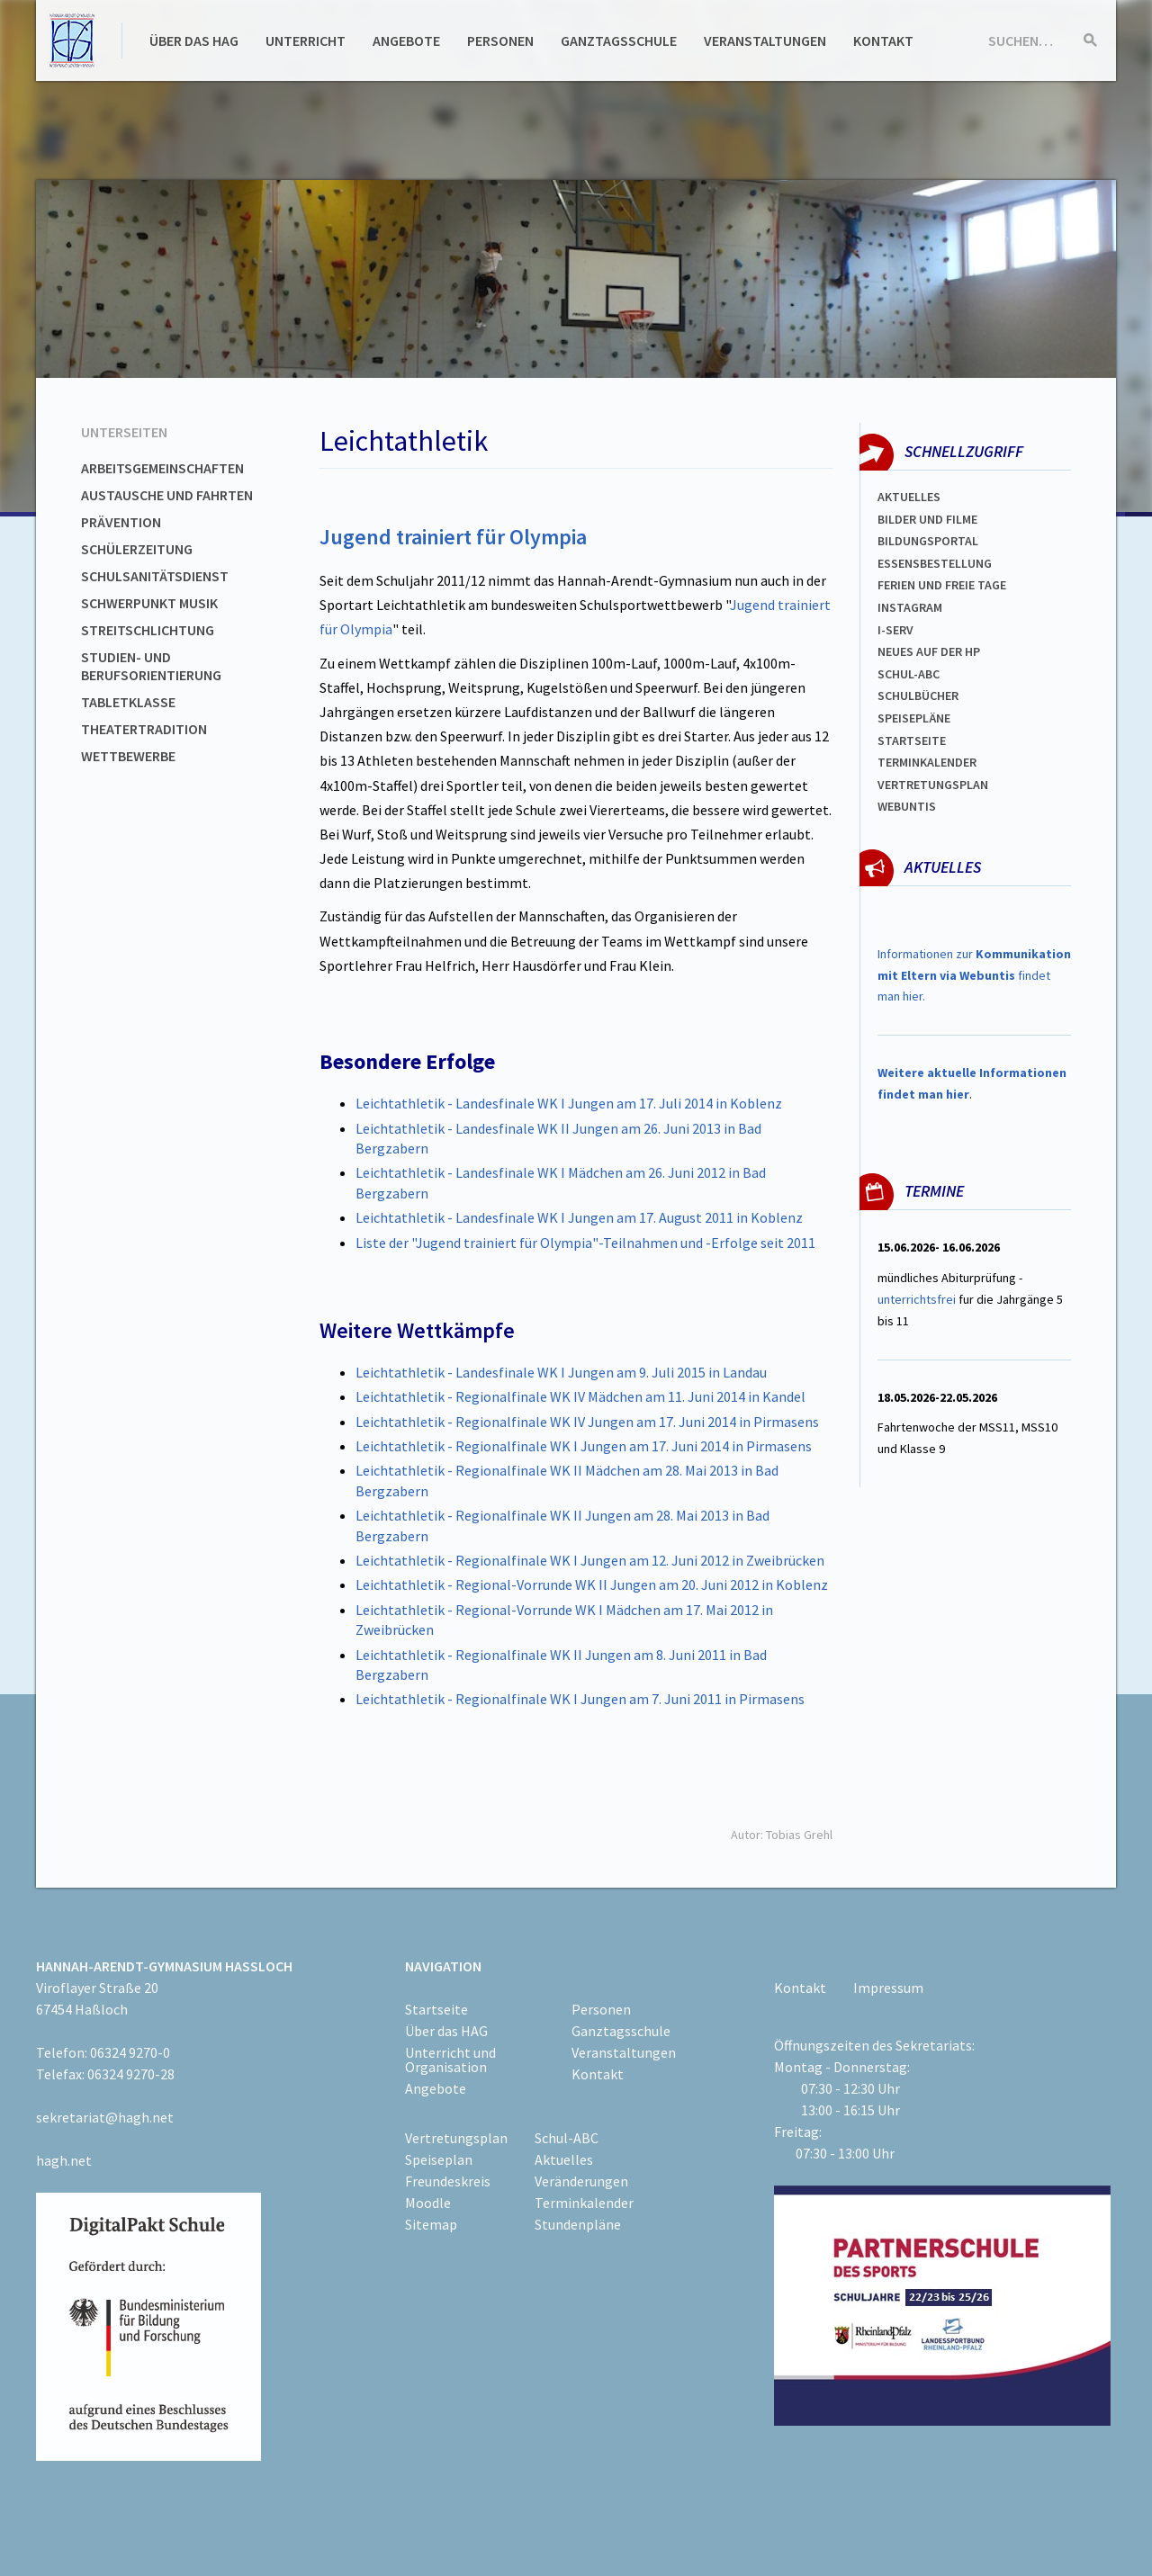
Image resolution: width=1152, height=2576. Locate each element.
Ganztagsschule (619, 40)
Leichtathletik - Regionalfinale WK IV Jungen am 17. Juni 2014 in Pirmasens (587, 1422)
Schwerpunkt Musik (149, 603)
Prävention (121, 522)
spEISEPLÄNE (914, 718)
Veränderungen (581, 2181)
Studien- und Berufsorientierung (151, 666)
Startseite (912, 740)
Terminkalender (927, 762)
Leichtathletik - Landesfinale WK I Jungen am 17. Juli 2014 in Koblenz (569, 1103)
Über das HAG (193, 40)
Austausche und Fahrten (167, 495)
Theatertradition (144, 729)
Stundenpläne (578, 2224)
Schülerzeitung (137, 549)
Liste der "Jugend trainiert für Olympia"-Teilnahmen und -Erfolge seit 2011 (585, 1243)
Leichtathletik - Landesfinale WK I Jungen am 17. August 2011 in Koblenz (579, 1217)
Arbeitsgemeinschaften (162, 468)
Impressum (888, 1988)
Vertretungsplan (933, 784)
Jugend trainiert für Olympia (453, 537)
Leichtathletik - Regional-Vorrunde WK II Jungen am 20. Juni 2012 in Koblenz (592, 1584)
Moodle (428, 2203)
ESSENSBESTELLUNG (935, 563)
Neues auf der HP (929, 651)
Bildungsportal (928, 541)
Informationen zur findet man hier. (974, 975)
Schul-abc (909, 674)
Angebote (406, 40)
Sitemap (431, 2224)
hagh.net (64, 2160)
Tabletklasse (128, 702)
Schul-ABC (566, 2138)
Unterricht (306, 40)
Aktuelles (909, 497)
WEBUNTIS (907, 806)
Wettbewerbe (128, 756)
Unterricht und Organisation (450, 2059)
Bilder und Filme (927, 519)
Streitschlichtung (147, 630)
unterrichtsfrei (917, 1299)
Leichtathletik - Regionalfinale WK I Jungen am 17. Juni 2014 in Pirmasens (584, 1446)
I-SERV (896, 630)
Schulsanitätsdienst (155, 576)
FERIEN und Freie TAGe (942, 585)
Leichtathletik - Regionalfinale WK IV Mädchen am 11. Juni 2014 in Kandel (581, 1396)
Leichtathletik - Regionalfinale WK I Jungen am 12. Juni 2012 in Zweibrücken (590, 1560)
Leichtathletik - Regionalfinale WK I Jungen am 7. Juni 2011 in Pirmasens (580, 1699)
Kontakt (883, 40)
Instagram (910, 607)
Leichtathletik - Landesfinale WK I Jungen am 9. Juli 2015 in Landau (561, 1372)
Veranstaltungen (765, 40)
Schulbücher (918, 695)
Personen (500, 40)
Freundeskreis (447, 2181)
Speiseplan (438, 2159)
